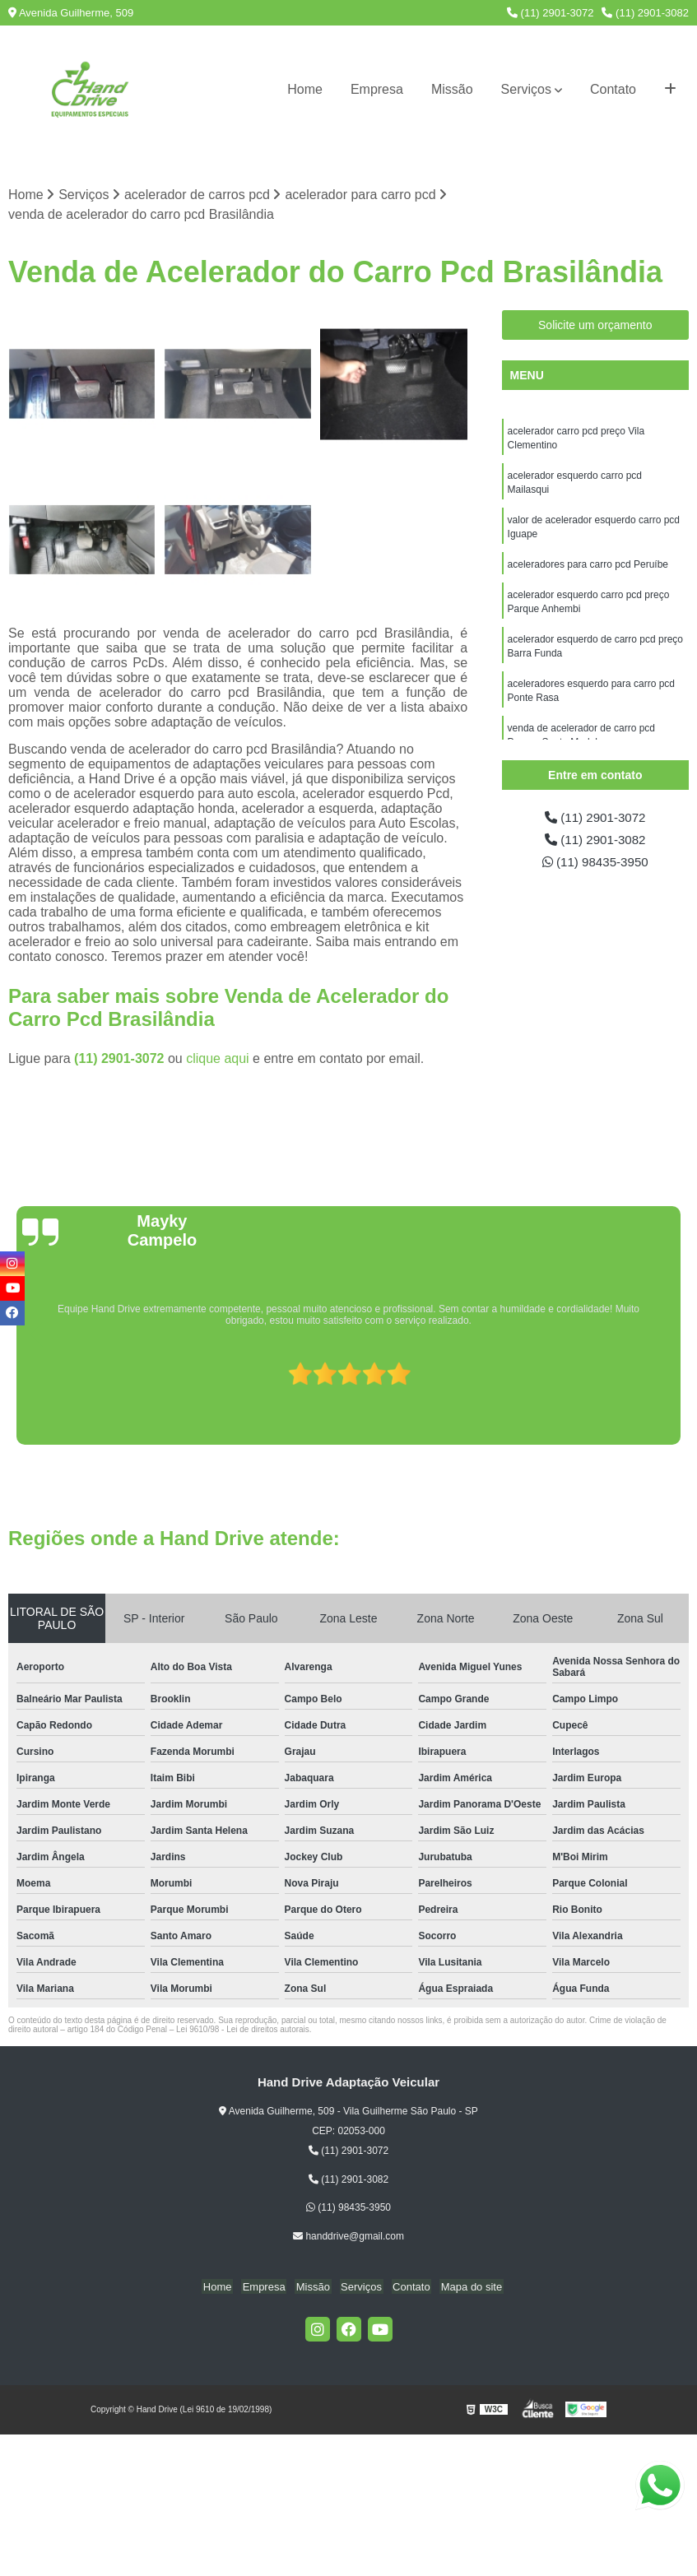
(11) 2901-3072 (550, 13)
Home (305, 89)
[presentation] (14, 1399)
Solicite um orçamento (595, 325)
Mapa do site (464, 2287)
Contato (613, 89)
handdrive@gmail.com (348, 2237)
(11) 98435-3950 (595, 864)
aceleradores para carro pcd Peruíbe (588, 570)
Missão (452, 89)
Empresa (377, 89)
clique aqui (217, 1059)
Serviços (526, 89)
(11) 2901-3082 (645, 13)
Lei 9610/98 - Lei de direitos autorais (242, 2030)
